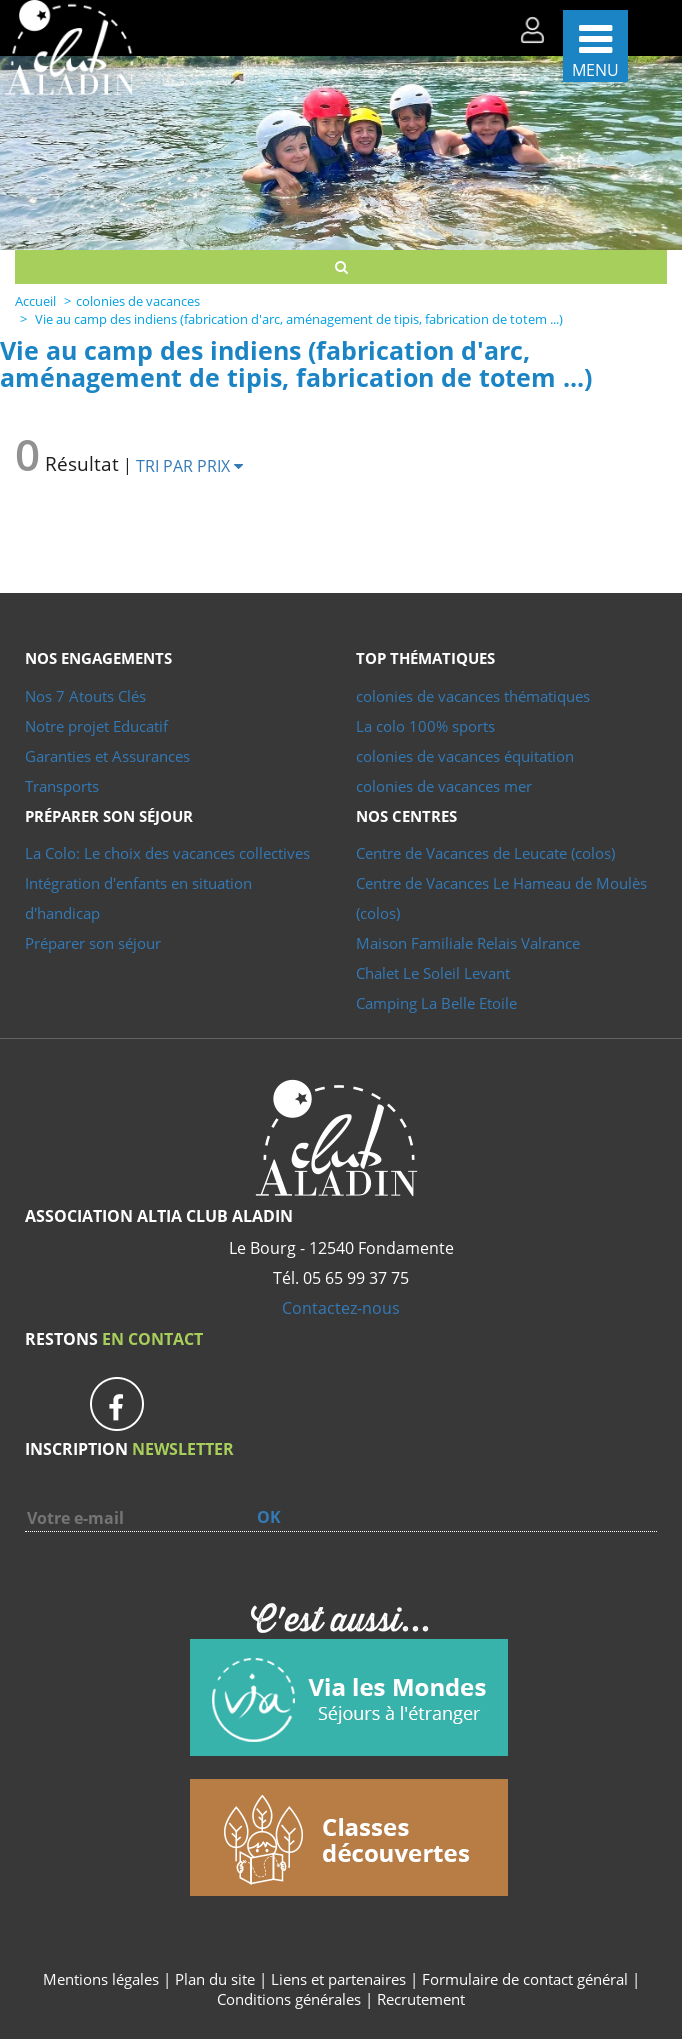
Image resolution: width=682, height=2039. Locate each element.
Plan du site (215, 1979)
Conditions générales (289, 1999)
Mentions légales (101, 1979)
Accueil (35, 301)
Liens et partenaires (340, 1979)
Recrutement (421, 1999)
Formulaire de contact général (525, 1979)
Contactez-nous (341, 1308)
